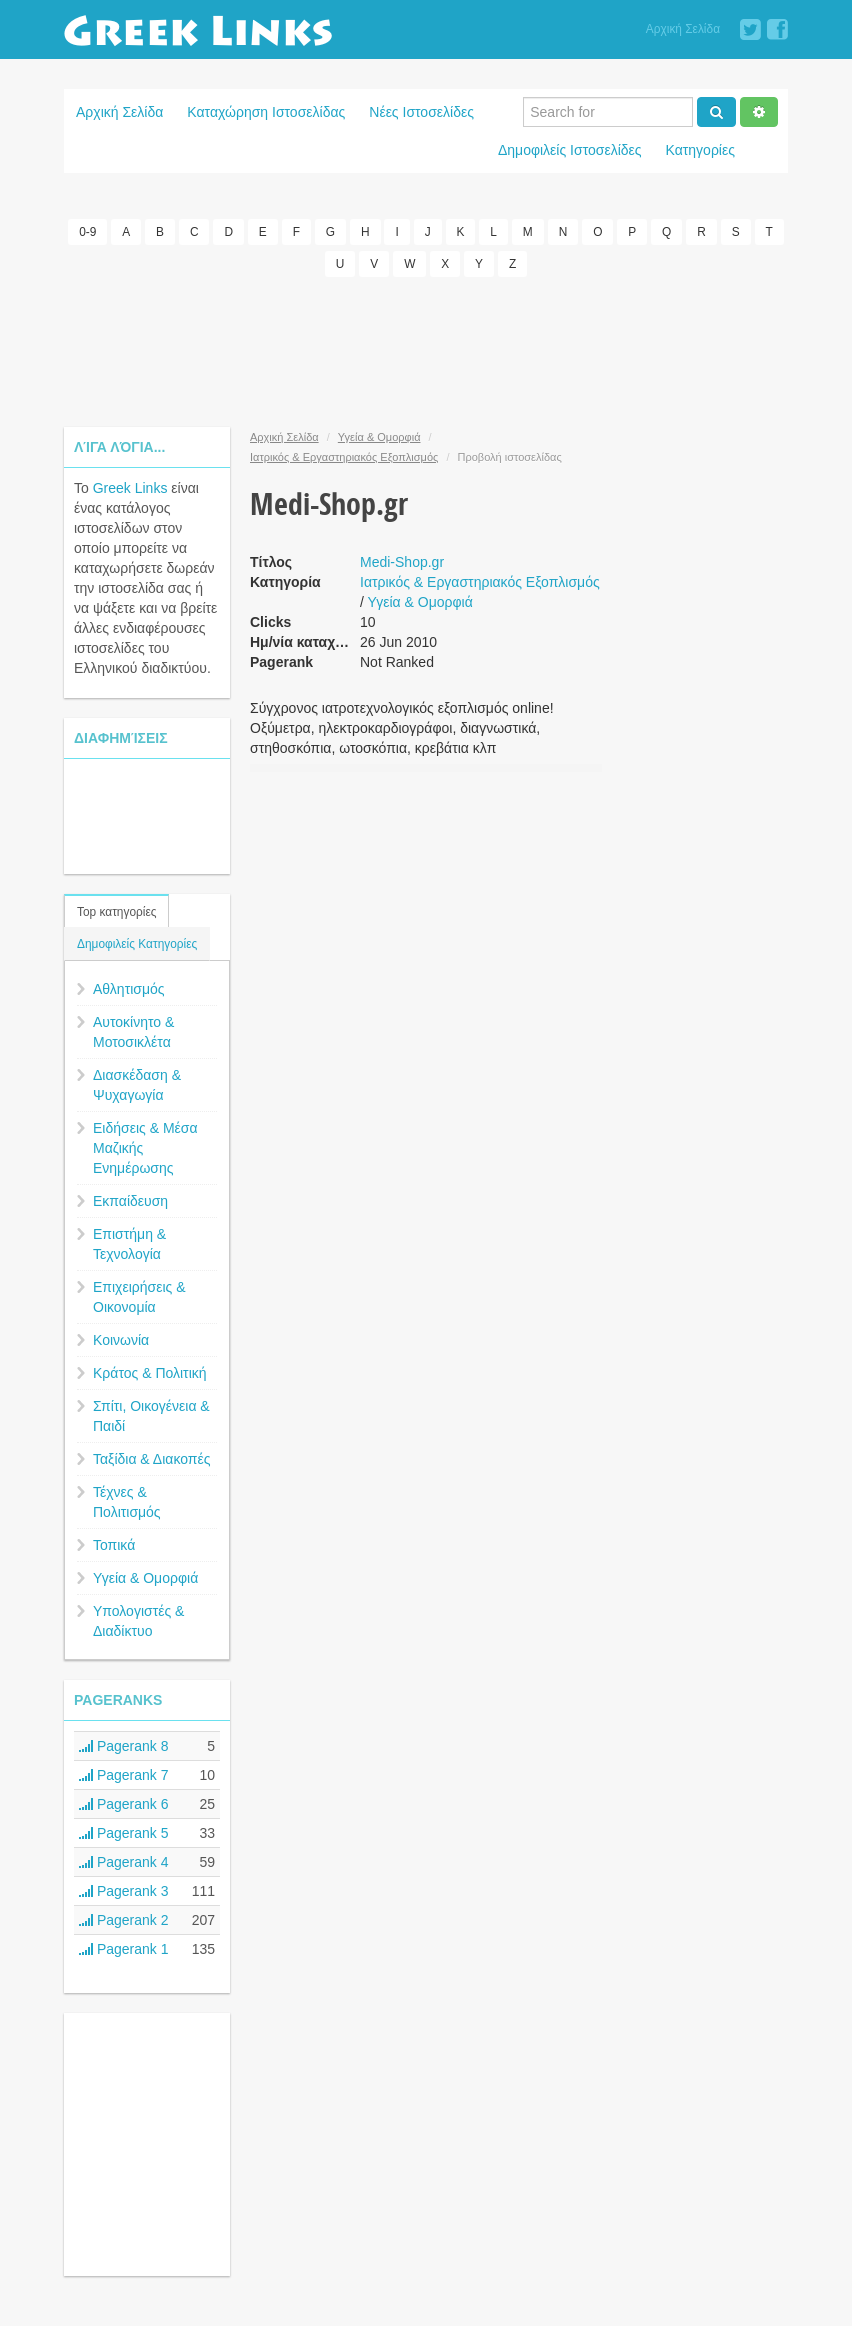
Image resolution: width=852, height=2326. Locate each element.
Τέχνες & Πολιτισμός (127, 1502)
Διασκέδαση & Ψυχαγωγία (137, 1085)
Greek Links (130, 488)
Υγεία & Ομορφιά (145, 1578)
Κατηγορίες (700, 150)
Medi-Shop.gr (402, 562)
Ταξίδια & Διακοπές (151, 1459)
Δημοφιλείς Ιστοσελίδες (570, 150)
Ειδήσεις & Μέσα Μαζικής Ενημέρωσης (145, 1148)
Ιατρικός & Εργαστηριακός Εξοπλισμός (344, 457)
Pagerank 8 (124, 1746)
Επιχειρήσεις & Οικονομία (139, 1297)
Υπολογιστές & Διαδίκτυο (138, 1621)
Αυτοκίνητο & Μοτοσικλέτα (133, 1032)
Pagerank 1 (124, 1949)
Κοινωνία (121, 1340)
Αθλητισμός (129, 989)
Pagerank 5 (124, 1833)
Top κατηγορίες (116, 912)
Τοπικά (114, 1545)
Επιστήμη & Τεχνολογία (129, 1244)
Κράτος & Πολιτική (150, 1373)
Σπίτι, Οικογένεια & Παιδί (151, 1416)
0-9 (87, 232)
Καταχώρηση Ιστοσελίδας (266, 112)
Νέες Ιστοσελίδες (421, 112)
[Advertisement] (428, 352)
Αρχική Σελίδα (683, 29)
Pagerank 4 (124, 1862)
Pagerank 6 (124, 1804)
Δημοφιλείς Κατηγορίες (137, 944)
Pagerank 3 (124, 1891)
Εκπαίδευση (130, 1201)
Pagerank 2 (124, 1920)
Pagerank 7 (124, 1775)
